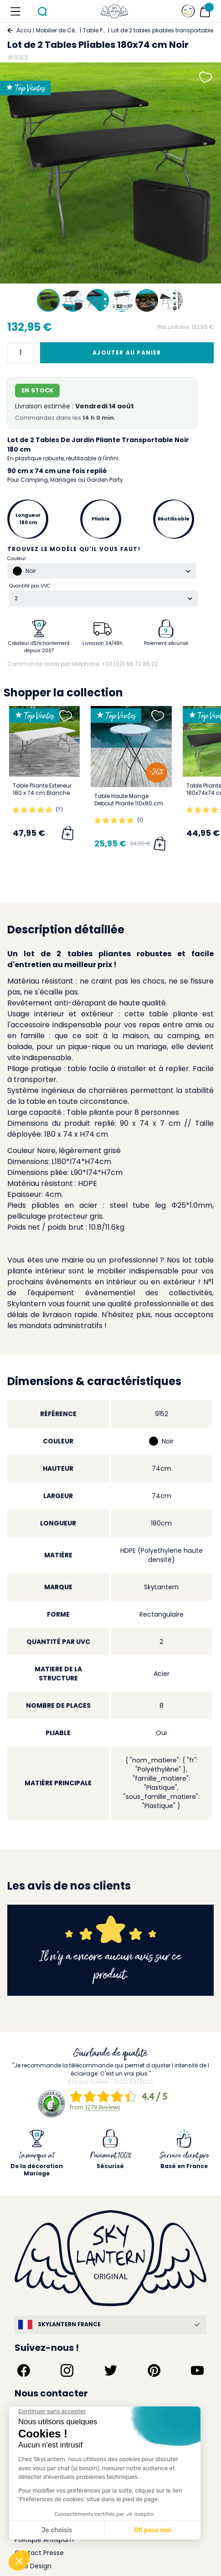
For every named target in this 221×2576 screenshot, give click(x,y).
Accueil (23, 30)
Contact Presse (39, 2552)
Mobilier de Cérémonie (57, 30)
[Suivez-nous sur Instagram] (67, 2370)
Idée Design (33, 2566)
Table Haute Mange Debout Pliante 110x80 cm (128, 800)
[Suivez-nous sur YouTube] (197, 2370)
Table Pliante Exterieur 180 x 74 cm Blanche (42, 789)
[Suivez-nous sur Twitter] (111, 2370)
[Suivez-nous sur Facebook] (24, 2370)
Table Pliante (94, 30)
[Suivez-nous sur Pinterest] (154, 2370)
